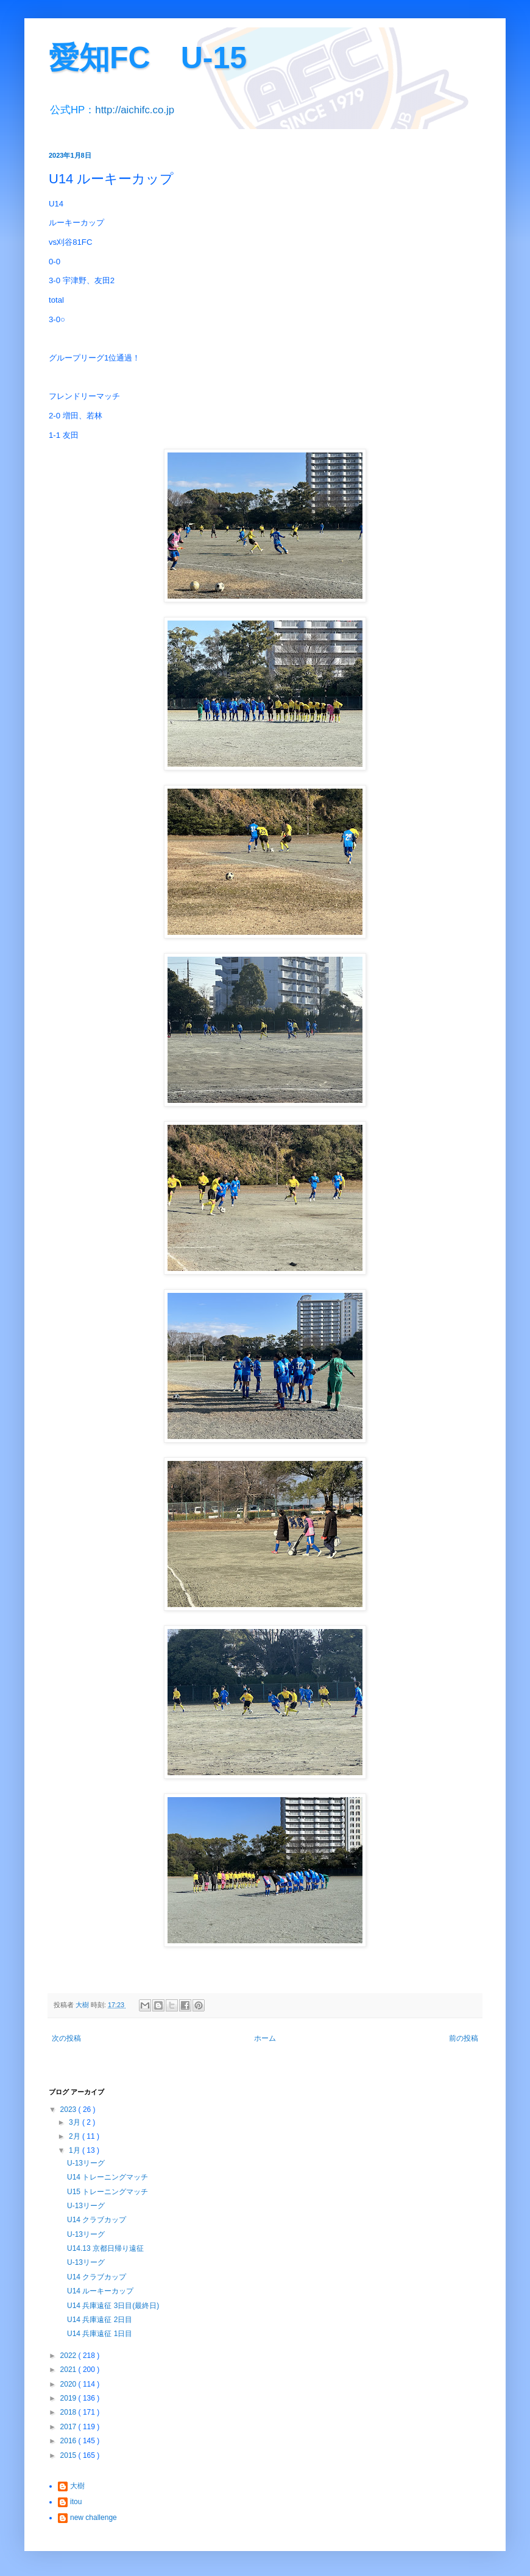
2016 (69, 2441)
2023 (69, 2109)
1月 (75, 2150)
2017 (69, 2427)
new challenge (93, 2517)
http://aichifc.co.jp (134, 110)
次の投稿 (66, 2038)
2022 (69, 2355)
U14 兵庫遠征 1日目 (99, 2333)
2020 (69, 2384)
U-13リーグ (86, 2163)
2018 (69, 2412)
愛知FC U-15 (148, 58)
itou (76, 2501)
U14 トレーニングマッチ (107, 2177)
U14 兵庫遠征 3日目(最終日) (113, 2305)
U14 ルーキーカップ (100, 2291)
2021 (69, 2369)
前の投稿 (463, 2038)
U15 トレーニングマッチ (107, 2191)
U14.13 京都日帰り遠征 (105, 2248)
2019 (69, 2398)
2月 (75, 2136)
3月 (75, 2122)
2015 (69, 2455)
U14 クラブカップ (96, 2219)
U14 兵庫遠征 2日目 (99, 2319)
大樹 (77, 2486)
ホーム (265, 2038)
